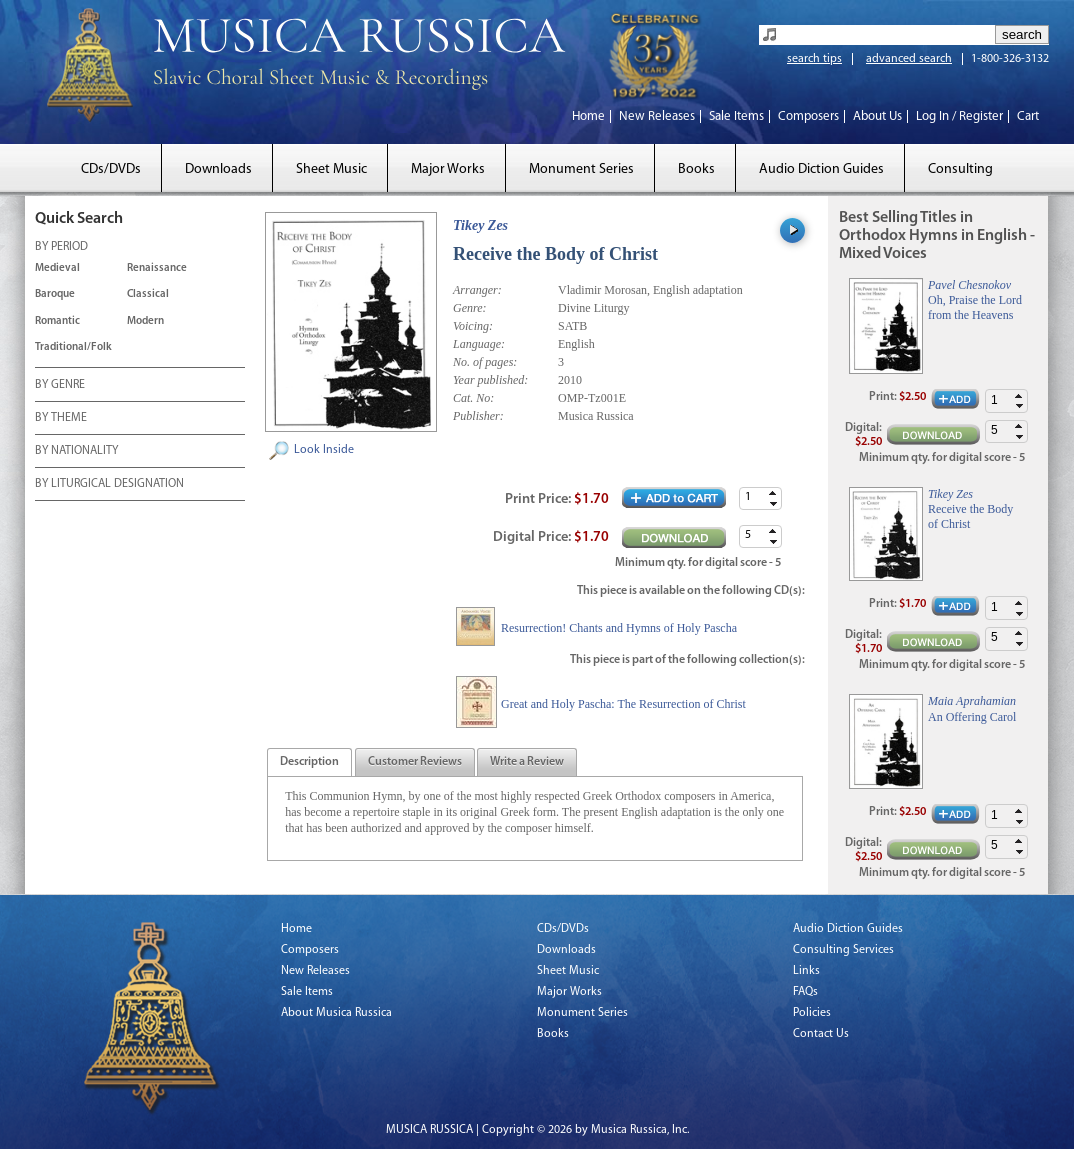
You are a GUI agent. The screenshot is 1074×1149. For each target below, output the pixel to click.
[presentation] (309, 763)
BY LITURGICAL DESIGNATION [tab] (109, 485)
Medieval (57, 268)
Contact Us (821, 1034)
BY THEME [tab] (61, 419)
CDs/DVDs (111, 169)
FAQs (805, 992)
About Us (877, 116)
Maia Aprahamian (972, 701)
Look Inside (324, 450)
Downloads (218, 169)
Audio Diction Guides (821, 169)
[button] (773, 493)
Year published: (490, 380)
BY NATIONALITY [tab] (76, 452)
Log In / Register (959, 116)
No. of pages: (485, 362)
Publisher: (478, 416)
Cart (1028, 116)
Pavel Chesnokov (969, 285)
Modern (145, 321)
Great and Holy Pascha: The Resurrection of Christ (623, 704)
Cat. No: (473, 398)
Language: (479, 344)
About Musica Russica (336, 1013)
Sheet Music (331, 169)
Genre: (470, 308)
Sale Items (736, 116)
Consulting (960, 169)
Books (696, 169)
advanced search (909, 59)
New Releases (657, 116)
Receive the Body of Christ (970, 516)
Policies (812, 1013)
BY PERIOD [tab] (61, 248)
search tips (814, 59)
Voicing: (473, 326)
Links (806, 971)
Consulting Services (843, 950)
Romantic (57, 321)
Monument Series (581, 169)
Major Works (448, 169)
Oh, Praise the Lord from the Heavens (975, 307)
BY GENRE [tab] (60, 386)
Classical (148, 294)
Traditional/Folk (73, 347)
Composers (808, 116)
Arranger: (477, 290)
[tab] (309, 762)
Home (588, 116)
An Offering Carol (972, 717)
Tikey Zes (480, 225)
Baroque (55, 294)
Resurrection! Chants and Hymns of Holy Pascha (619, 628)
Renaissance (157, 268)
